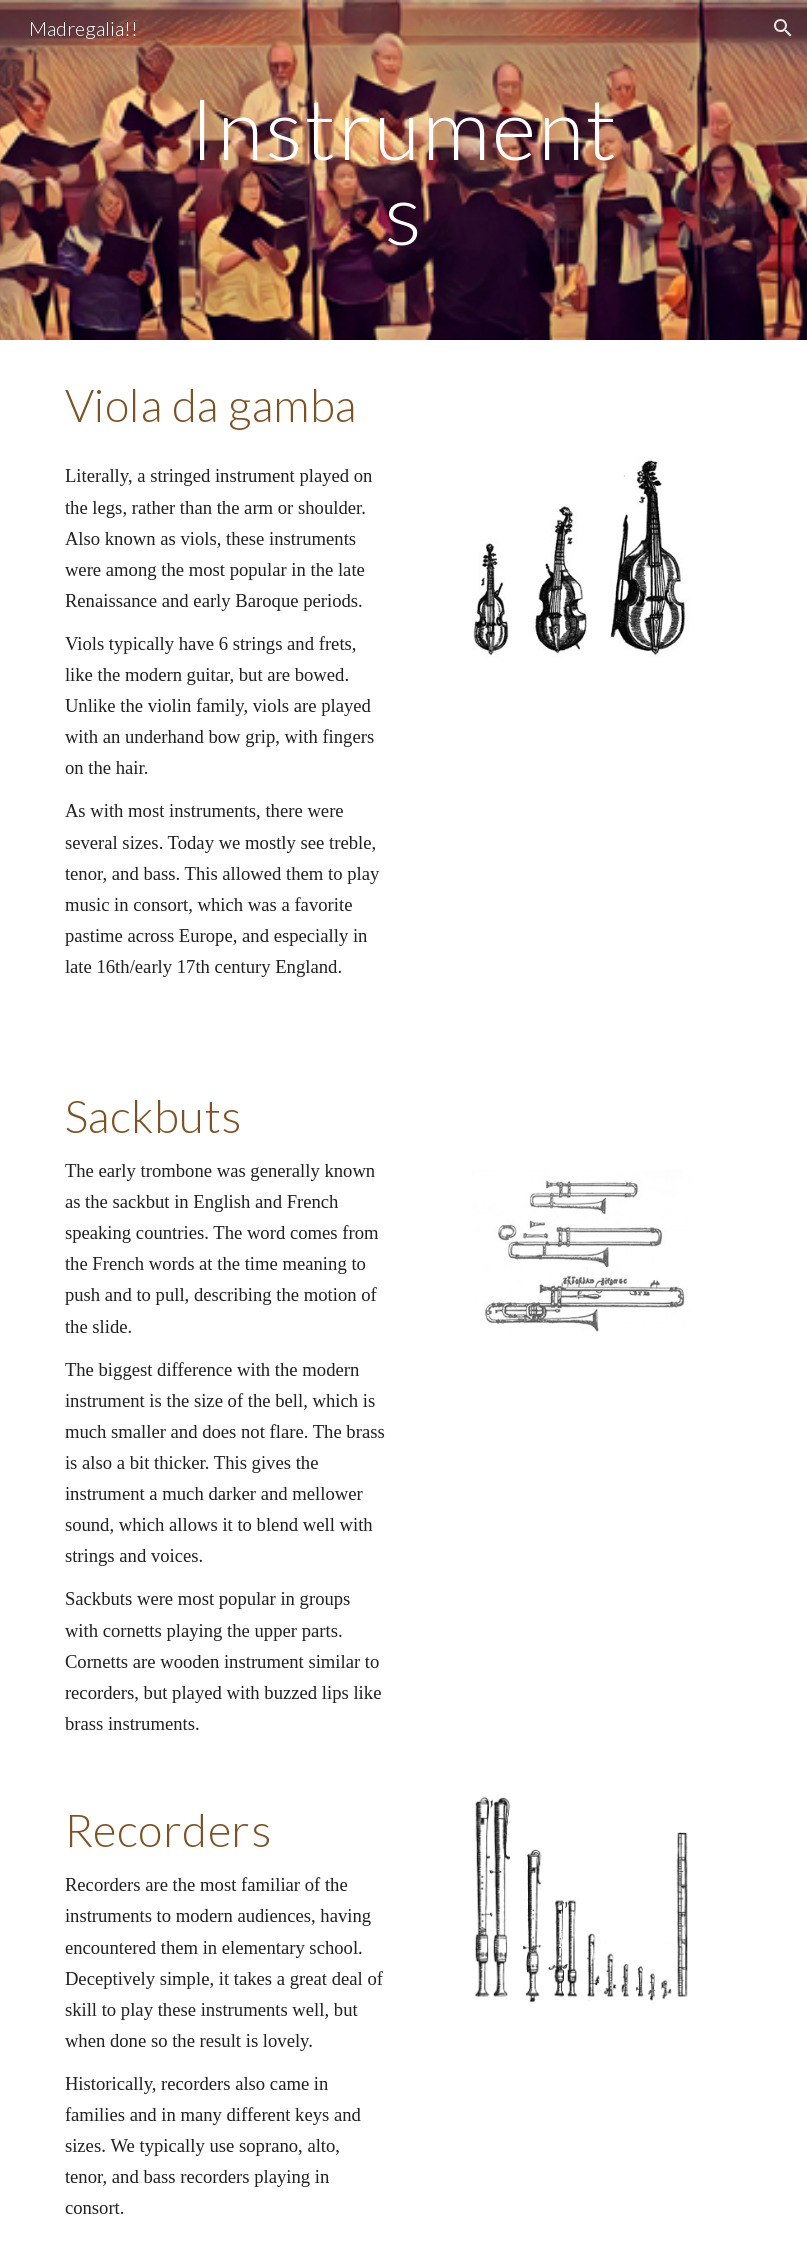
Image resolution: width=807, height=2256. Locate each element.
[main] (403, 170)
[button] (783, 28)
